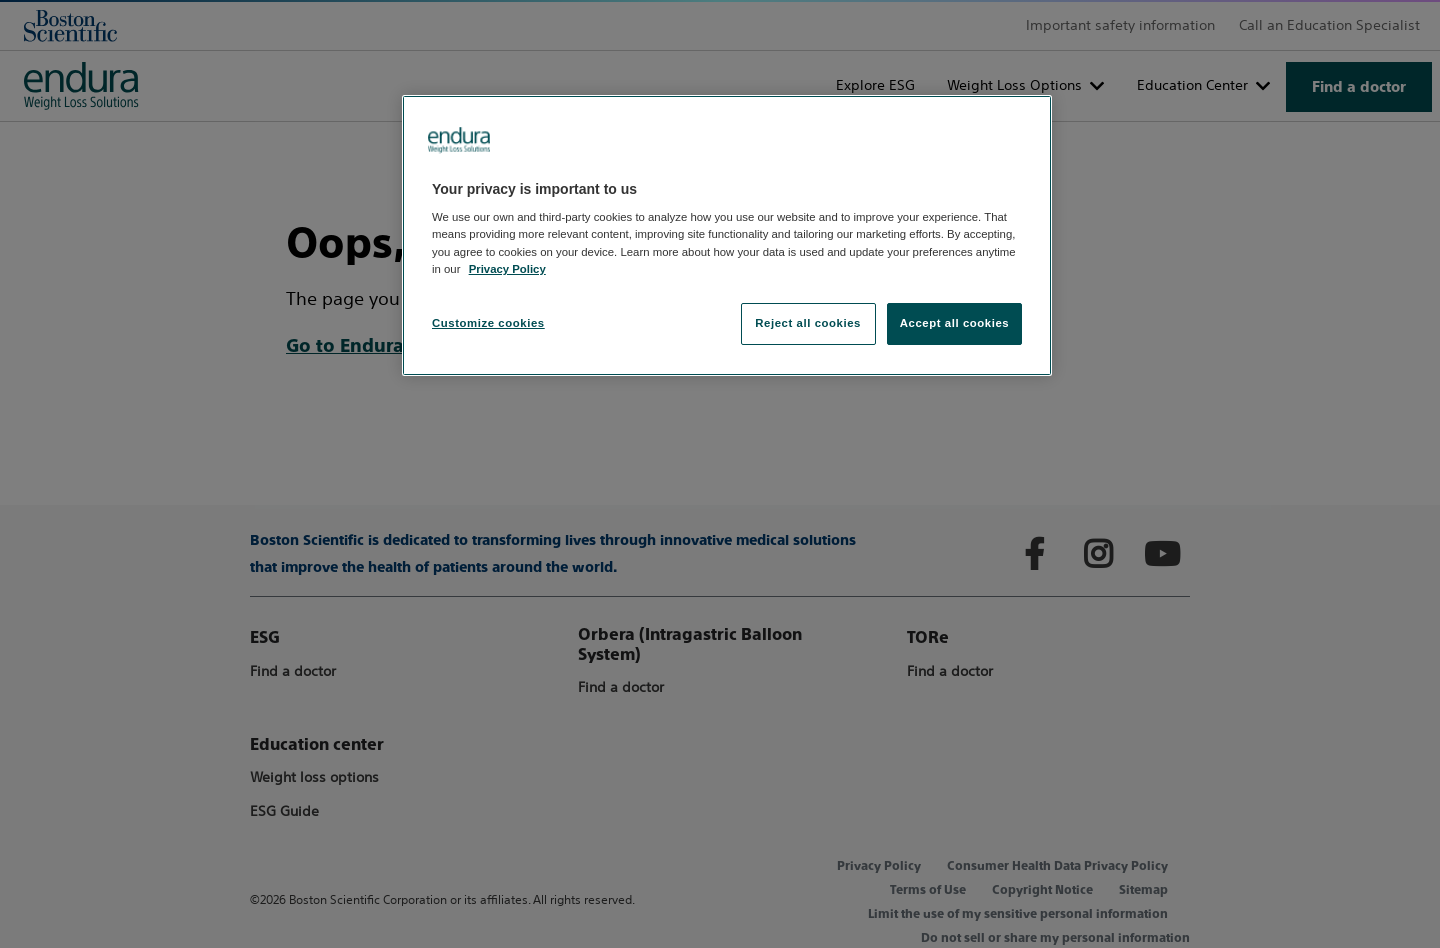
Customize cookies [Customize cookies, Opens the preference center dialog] (488, 323)
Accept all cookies (955, 323)
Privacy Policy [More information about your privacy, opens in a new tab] (507, 269)
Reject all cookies (808, 323)
